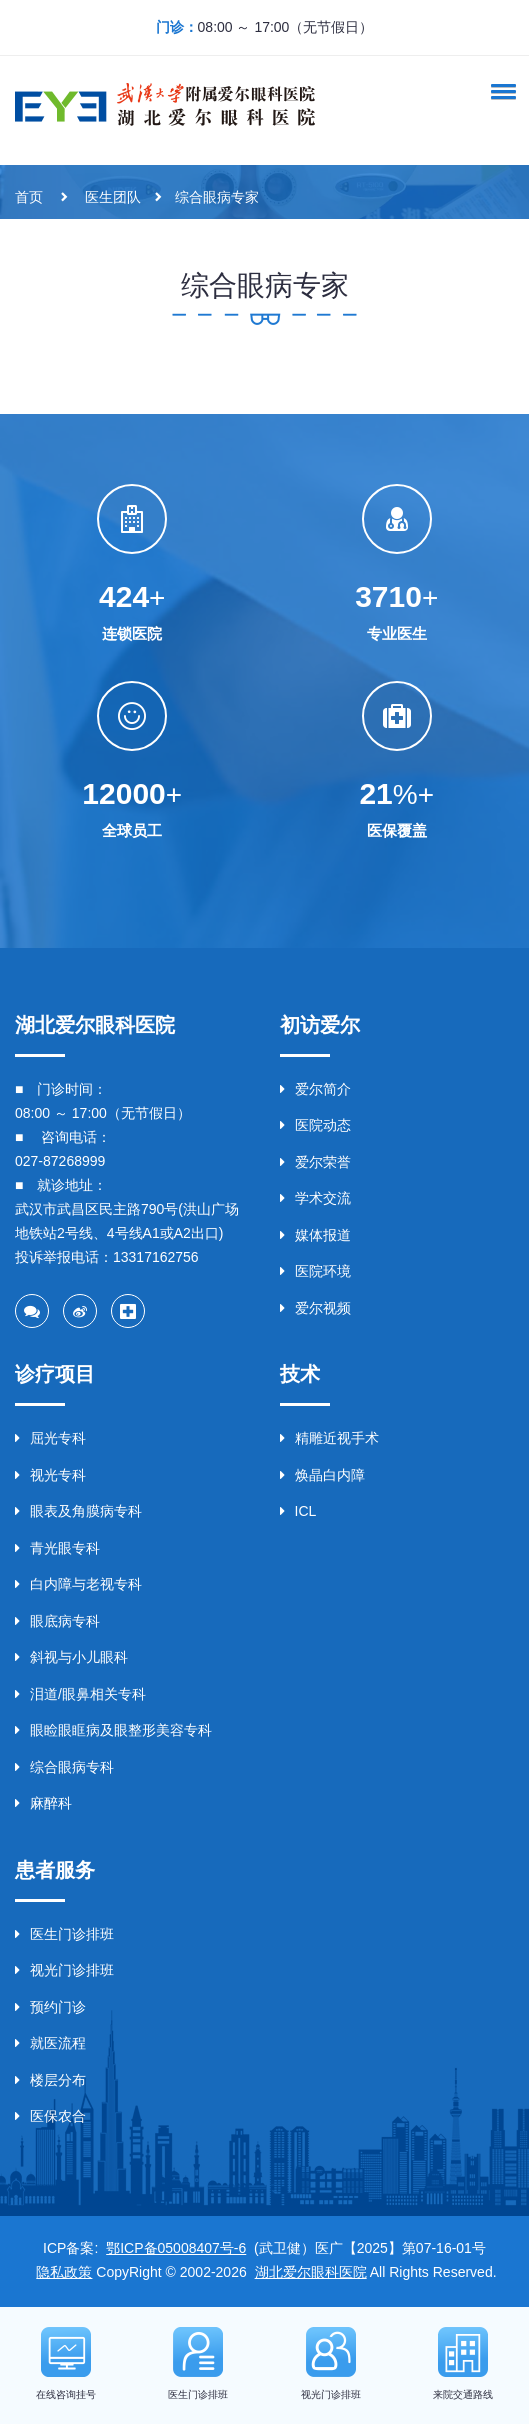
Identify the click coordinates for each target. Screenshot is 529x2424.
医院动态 (315, 1125)
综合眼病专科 (64, 1767)
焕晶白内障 (322, 1475)
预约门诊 (50, 2007)
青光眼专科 (57, 1548)
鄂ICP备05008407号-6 (176, 2248)
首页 (29, 197)
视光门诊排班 (64, 1970)
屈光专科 (50, 1438)
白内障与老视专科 (78, 1584)
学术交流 (315, 1198)
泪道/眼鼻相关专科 (80, 1694)
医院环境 (315, 1271)
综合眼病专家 (217, 197)
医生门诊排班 (64, 1934)
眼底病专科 (57, 1621)
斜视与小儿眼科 (71, 1657)
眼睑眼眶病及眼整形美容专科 (113, 1730)
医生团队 (113, 197)
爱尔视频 (315, 1308)
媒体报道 (315, 1235)
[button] (500, 91)
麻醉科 (43, 1803)
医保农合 (50, 2116)
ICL (298, 1511)
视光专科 (50, 1475)
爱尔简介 (315, 1089)
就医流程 (50, 2043)
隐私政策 (64, 2272)
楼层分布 (50, 2080)
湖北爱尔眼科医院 (311, 2272)
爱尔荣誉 (315, 1162)
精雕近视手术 (329, 1438)
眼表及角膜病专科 (78, 1511)
